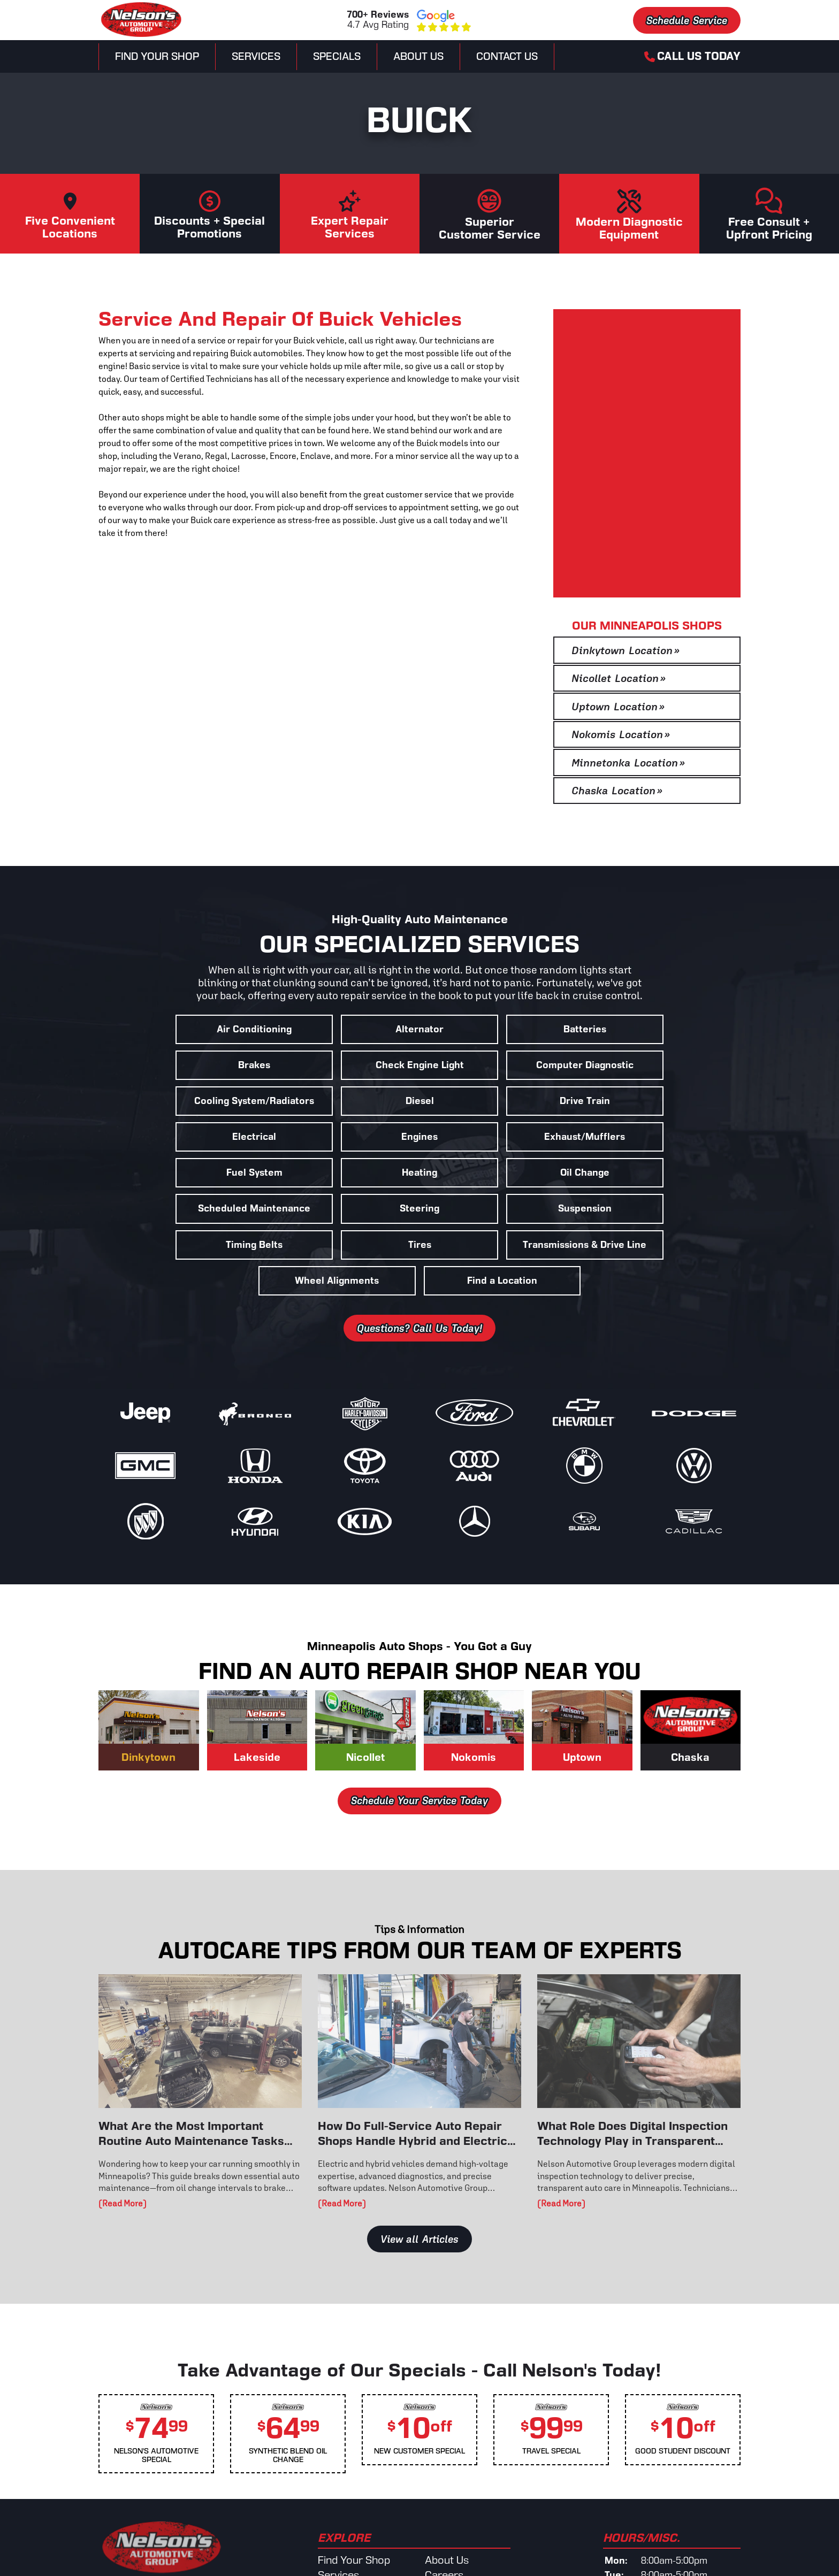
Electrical (339, 1100)
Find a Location (582, 1208)
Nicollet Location (618, 678)
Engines (501, 1100)
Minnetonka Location (628, 762)
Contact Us (507, 56)
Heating (338, 1136)
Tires (662, 1173)
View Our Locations (161, 2525)
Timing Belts (500, 1173)
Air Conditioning (176, 1029)
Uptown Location (618, 706)
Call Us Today (692, 56)
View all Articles (419, 2167)
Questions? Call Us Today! (419, 1256)
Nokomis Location (620, 734)
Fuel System (176, 1136)
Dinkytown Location (625, 650)
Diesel (663, 1065)
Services (256, 56)
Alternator (339, 1029)
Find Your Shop (157, 56)
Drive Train (176, 1100)
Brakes (663, 1029)
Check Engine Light (176, 1065)
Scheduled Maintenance (663, 1136)
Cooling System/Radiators (501, 1065)
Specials (337, 56)
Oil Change (500, 1136)
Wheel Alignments (420, 1208)
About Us (418, 56)
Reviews (444, 2518)
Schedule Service (686, 20)
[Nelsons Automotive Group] (141, 36)
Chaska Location (616, 790)
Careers (444, 2503)
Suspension (338, 1173)
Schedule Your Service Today (419, 1729)
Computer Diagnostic (338, 1065)
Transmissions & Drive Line (257, 1208)
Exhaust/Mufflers (662, 1100)
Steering (176, 1173)
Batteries (500, 1029)
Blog (435, 2546)
